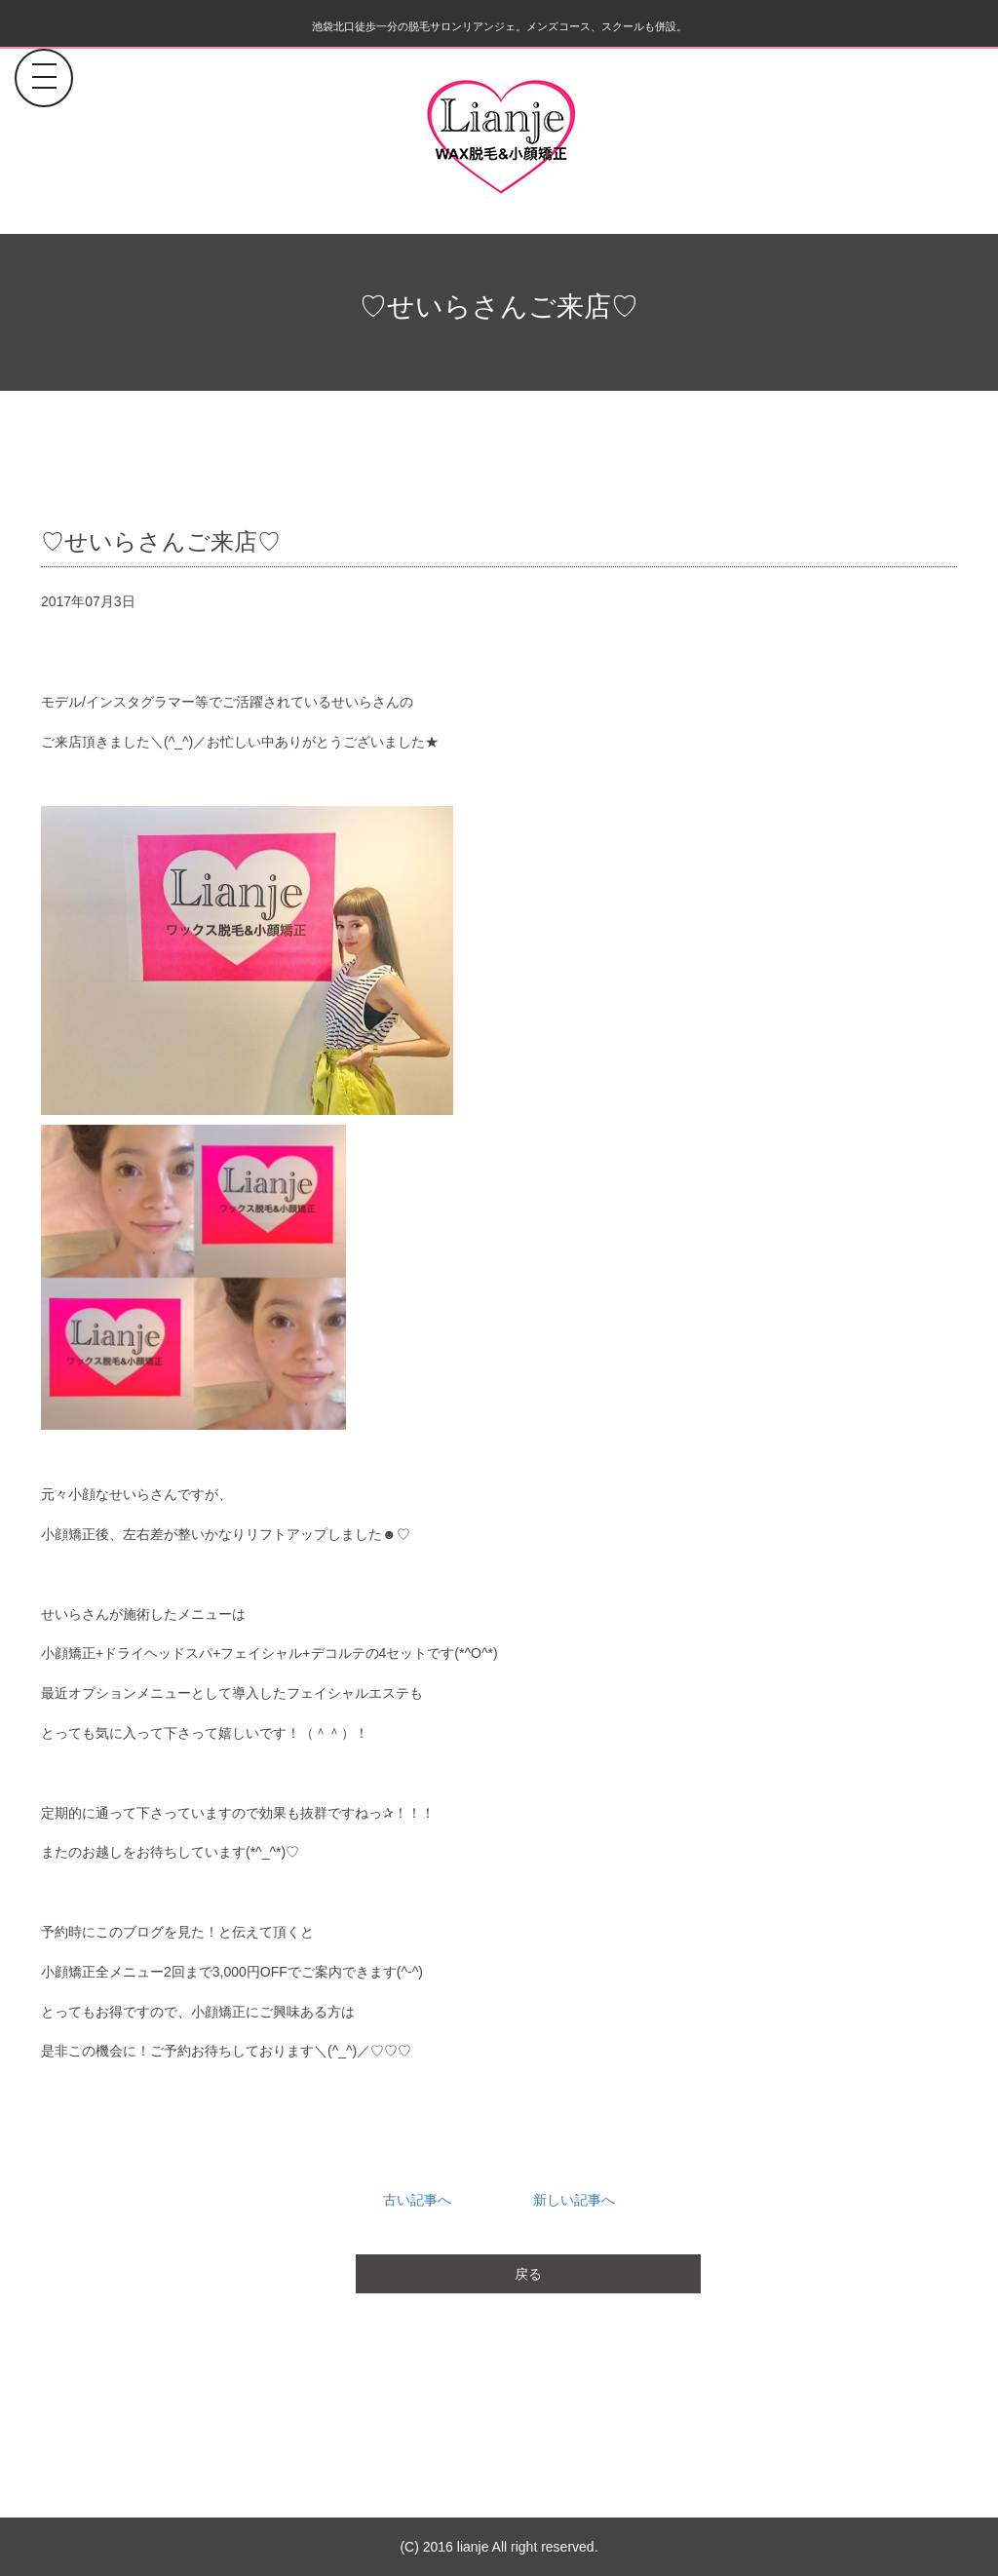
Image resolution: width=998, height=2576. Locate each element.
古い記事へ (417, 2200)
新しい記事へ (574, 2200)
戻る (528, 2274)
